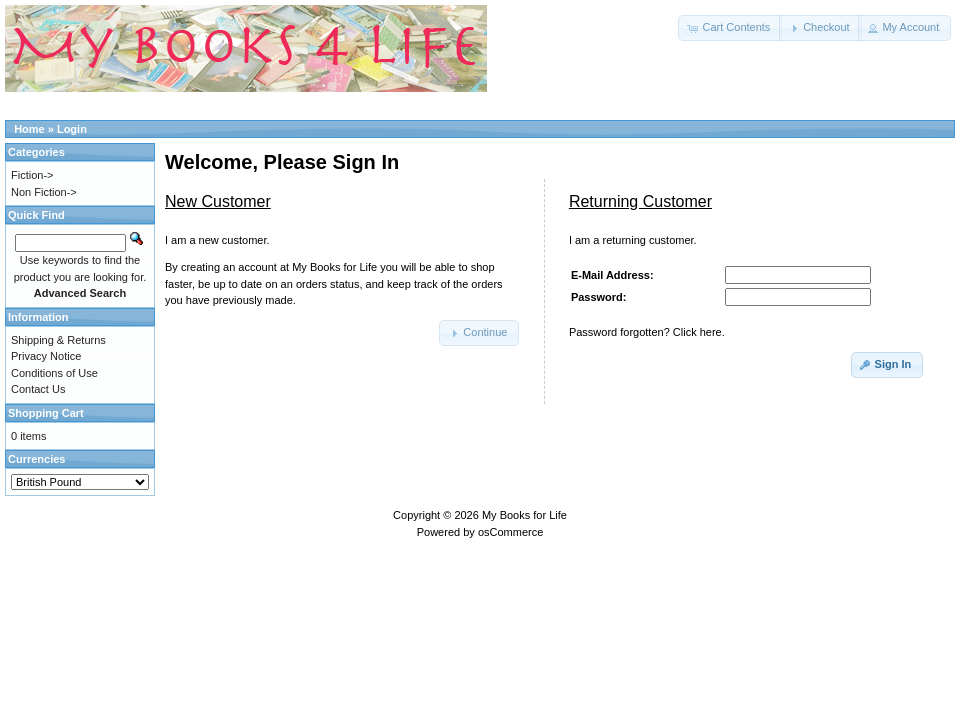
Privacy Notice (46, 356)
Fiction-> (32, 175)
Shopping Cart (46, 413)
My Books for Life (524, 515)
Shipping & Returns (58, 340)
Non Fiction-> (44, 192)
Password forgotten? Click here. (647, 332)
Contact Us (38, 389)
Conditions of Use (54, 373)
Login (72, 129)
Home (29, 129)
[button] (730, 28)
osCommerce (510, 532)
